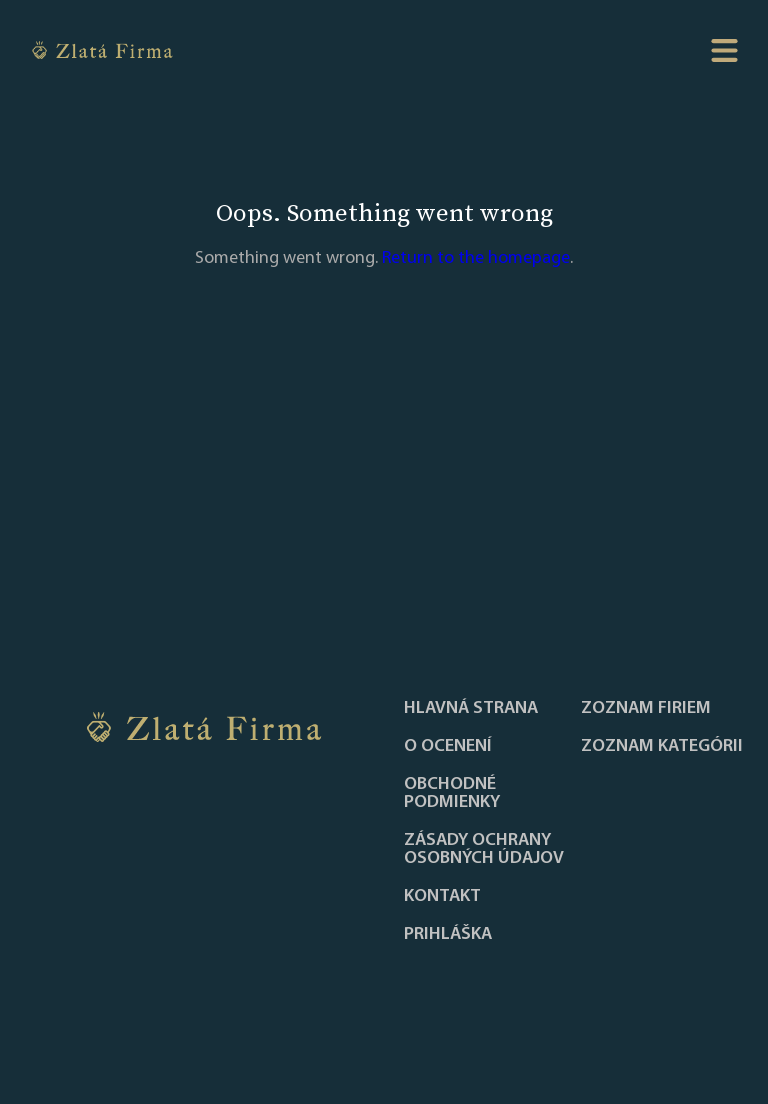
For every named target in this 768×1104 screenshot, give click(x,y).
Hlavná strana (471, 709)
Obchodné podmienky (452, 794)
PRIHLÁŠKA (448, 935)
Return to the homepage (476, 258)
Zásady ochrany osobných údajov (484, 850)
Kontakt (442, 897)
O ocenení (448, 747)
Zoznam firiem (646, 709)
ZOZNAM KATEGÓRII (662, 747)
